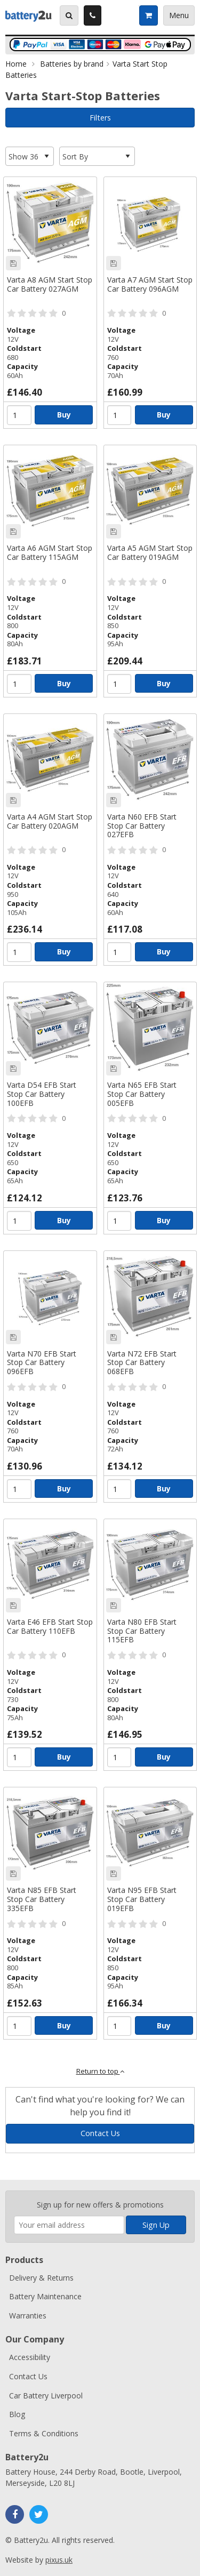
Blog (17, 2414)
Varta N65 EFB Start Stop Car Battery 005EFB (142, 1094)
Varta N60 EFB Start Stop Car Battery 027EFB (142, 826)
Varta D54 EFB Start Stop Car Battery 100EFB (41, 1094)
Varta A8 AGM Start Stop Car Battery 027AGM (49, 285)
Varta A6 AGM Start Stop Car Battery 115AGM (49, 553)
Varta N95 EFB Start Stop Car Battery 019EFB (142, 1899)
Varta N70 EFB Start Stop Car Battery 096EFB (41, 1363)
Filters (100, 118)
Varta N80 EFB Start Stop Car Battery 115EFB (142, 1631)
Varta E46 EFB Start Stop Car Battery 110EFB (50, 1627)
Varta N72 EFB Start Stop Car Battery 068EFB (142, 1363)
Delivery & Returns (41, 2278)
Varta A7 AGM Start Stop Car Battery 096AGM (150, 285)
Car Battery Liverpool (46, 2395)
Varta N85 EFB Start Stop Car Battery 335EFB (41, 1899)
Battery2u (28, 15)
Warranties (27, 2315)
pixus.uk (59, 2560)
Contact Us (100, 2133)
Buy (64, 415)
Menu (179, 15)
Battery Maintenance (45, 2296)
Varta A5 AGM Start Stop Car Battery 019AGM (150, 553)
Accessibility (29, 2357)
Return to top (100, 2071)
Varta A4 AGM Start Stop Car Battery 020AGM (49, 822)
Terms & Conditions (43, 2433)
